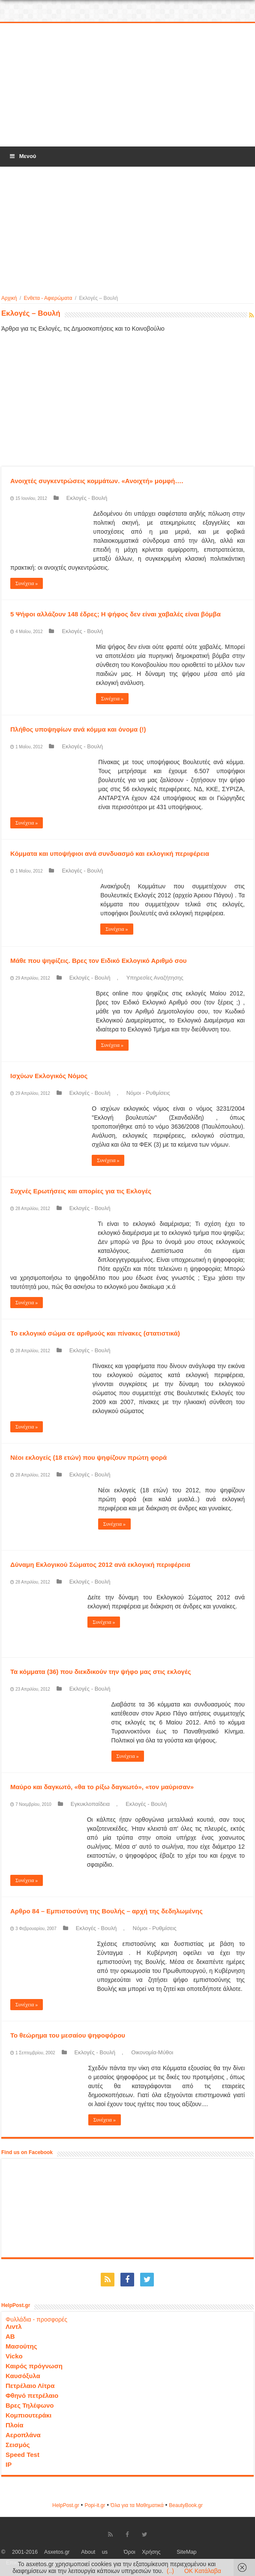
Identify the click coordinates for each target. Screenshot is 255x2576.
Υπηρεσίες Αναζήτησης (154, 977)
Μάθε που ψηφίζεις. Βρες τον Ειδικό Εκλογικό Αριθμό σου (98, 960)
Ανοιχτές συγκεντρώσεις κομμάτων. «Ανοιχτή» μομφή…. (96, 480)
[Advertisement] (127, 85)
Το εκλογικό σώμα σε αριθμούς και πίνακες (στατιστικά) (95, 1333)
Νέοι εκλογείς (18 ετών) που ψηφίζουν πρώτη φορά (88, 1457)
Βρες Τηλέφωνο (30, 2405)
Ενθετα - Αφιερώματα (48, 298)
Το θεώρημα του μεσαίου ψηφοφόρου (67, 2035)
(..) (170, 2570)
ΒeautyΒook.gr (186, 2505)
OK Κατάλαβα (202, 2570)
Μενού (22, 156)
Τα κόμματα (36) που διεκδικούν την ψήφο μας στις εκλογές (100, 1671)
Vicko (14, 2356)
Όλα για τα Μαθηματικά (137, 2505)
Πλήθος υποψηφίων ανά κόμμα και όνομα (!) (78, 729)
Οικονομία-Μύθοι (152, 2052)
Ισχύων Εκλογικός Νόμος (48, 1075)
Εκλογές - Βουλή (87, 498)
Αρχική (9, 298)
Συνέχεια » (26, 583)
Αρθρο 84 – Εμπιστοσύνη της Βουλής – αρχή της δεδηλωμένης (106, 1911)
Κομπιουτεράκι (28, 2415)
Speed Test (22, 2454)
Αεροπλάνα (23, 2435)
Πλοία (15, 2425)
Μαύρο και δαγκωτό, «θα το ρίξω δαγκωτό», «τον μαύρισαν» (102, 1786)
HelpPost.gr (65, 2505)
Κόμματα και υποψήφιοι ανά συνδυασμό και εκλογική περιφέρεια (109, 853)
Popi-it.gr (94, 2505)
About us (94, 2552)
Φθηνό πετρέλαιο (32, 2395)
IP (9, 2464)
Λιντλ (14, 2326)
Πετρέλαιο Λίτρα (30, 2385)
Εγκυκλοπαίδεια (90, 1804)
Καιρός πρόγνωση (34, 2366)
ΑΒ (10, 2336)
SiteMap (186, 2552)
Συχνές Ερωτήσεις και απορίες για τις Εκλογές (80, 1191)
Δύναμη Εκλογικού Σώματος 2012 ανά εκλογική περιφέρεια (100, 1564)
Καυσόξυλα (23, 2375)
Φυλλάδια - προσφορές (36, 2319)
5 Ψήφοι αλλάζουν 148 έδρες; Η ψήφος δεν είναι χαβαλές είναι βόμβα (115, 614)
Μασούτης (21, 2346)
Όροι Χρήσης (142, 2552)
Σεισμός (18, 2444)
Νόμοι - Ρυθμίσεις (148, 1093)
